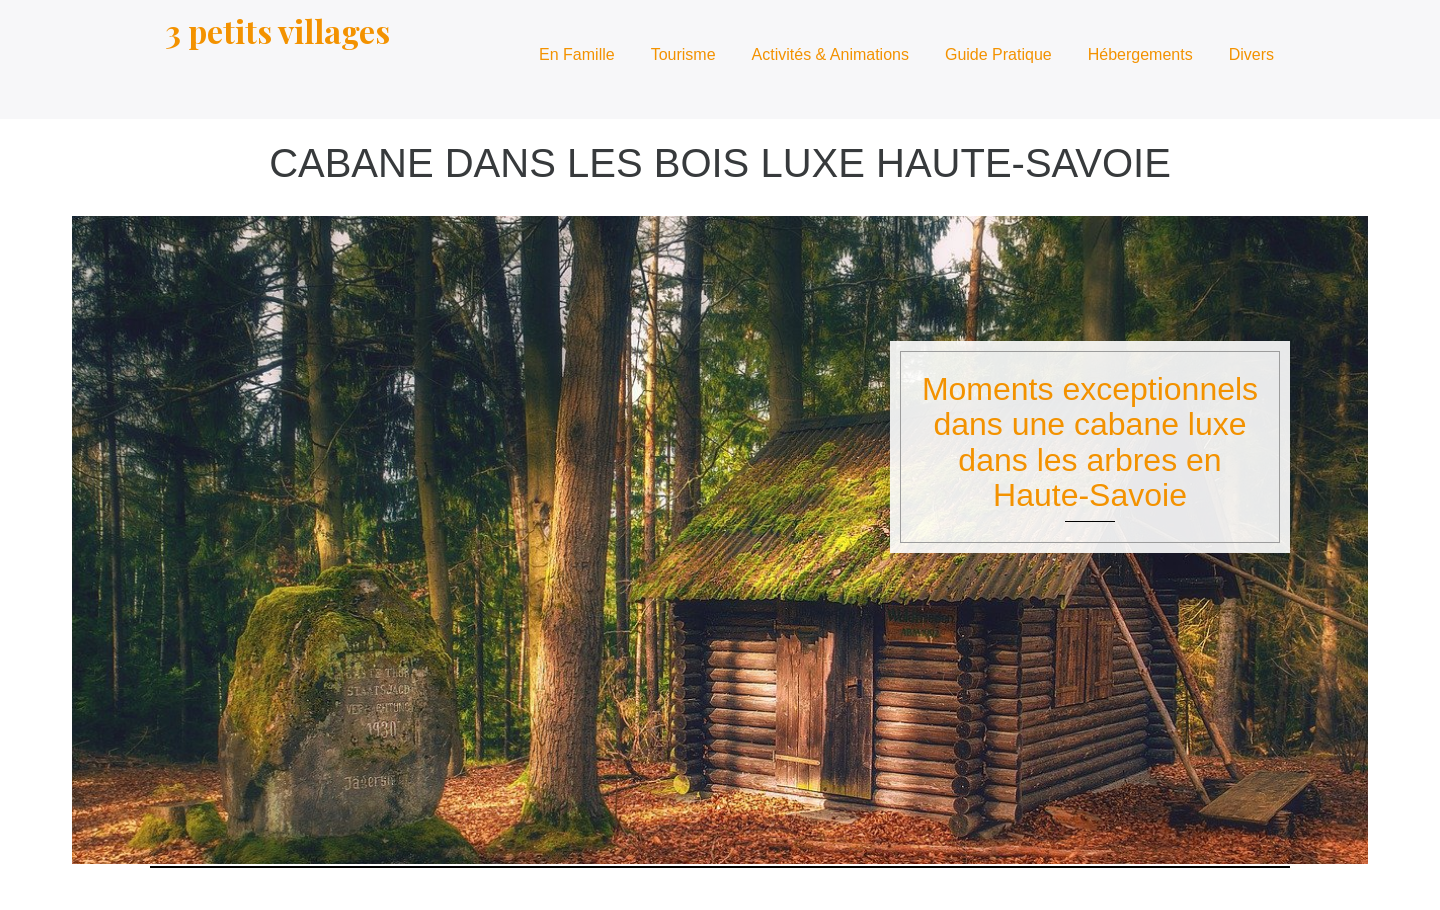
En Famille (577, 54)
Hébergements (1140, 54)
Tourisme (683, 54)
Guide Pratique (998, 54)
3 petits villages (277, 30)
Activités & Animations (830, 54)
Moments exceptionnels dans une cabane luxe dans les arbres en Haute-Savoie (1090, 442)
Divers (1251, 54)
